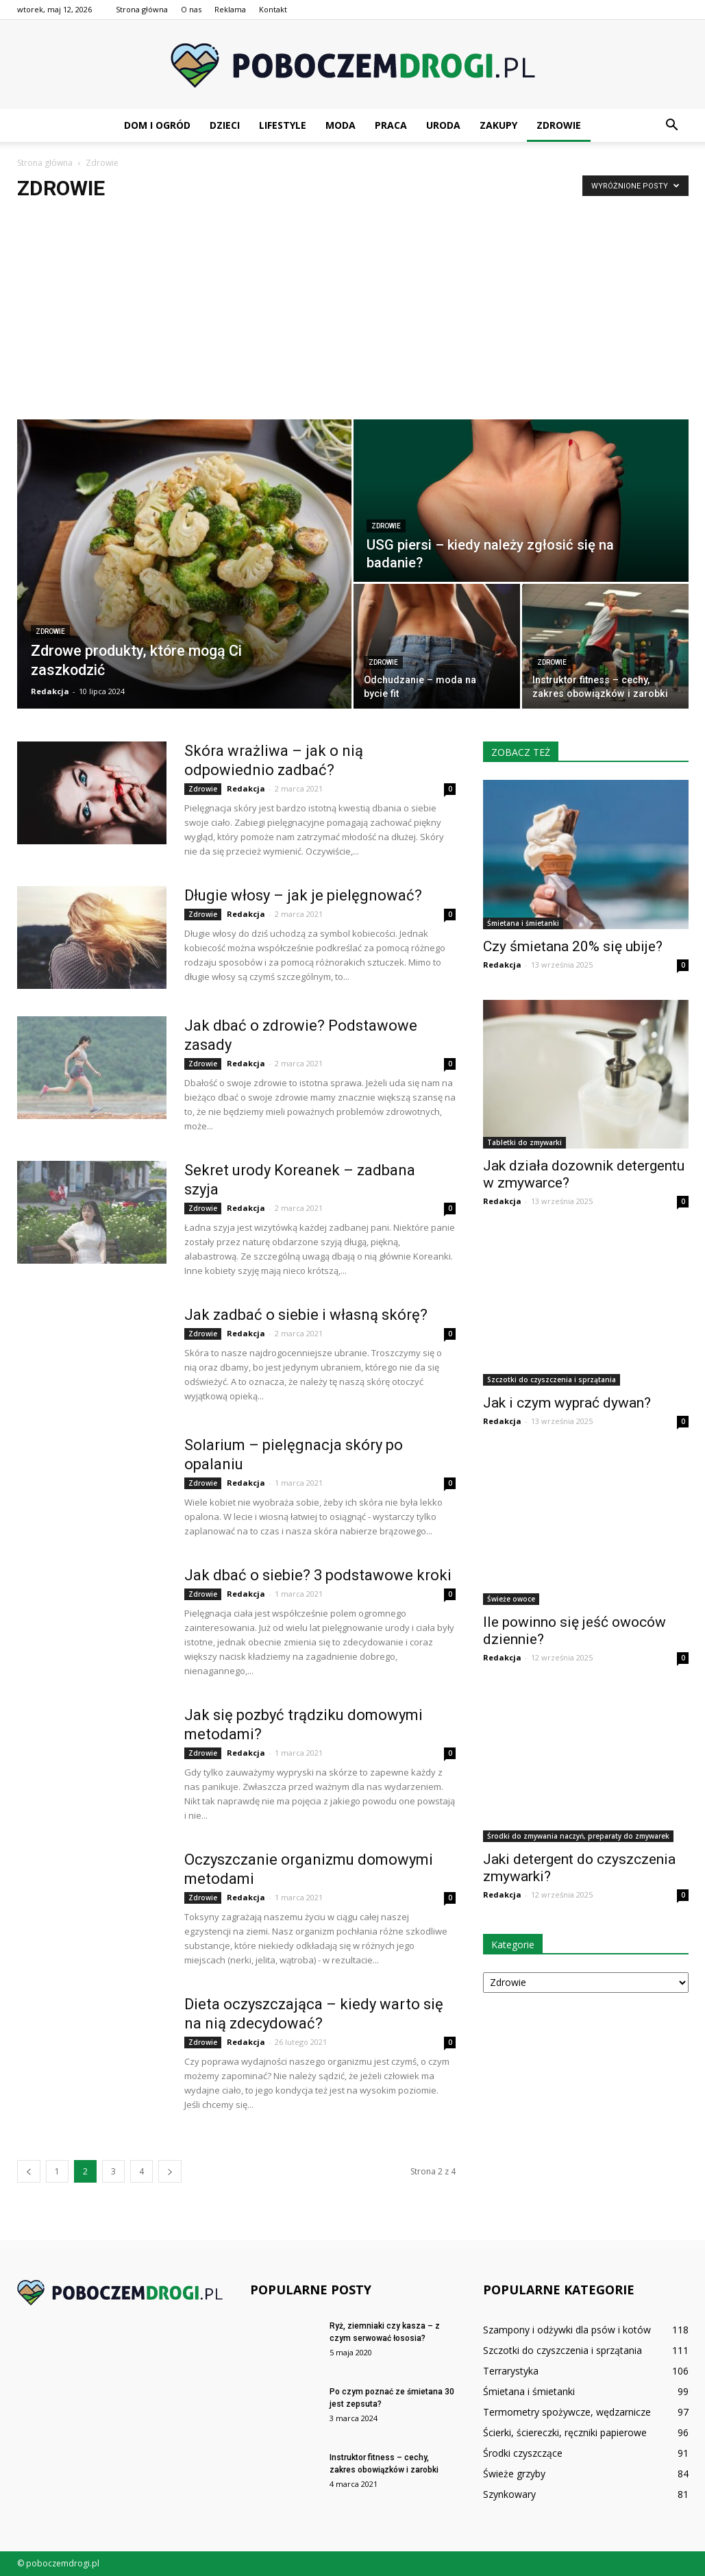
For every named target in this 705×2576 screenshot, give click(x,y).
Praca (391, 125)
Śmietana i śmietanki (523, 923)
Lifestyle (282, 125)
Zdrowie (558, 125)
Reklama (230, 9)
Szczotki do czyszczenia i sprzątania (551, 1379)
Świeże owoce (511, 1599)
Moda (340, 125)
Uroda (443, 125)
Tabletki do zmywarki (524, 1142)
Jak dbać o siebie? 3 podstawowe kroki (318, 1575)
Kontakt (273, 9)
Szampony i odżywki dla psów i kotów (567, 2329)
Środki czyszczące (522, 2453)
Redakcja (50, 691)
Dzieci (225, 125)
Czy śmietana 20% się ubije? (573, 946)
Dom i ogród (157, 125)
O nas (191, 9)
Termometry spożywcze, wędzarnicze (567, 2411)
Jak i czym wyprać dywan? (567, 1403)
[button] (672, 125)
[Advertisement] (352, 317)
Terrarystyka (511, 2370)
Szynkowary (509, 2494)
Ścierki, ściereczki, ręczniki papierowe (565, 2432)
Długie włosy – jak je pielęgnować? (304, 895)
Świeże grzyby (514, 2473)
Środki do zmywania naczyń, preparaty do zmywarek (578, 1836)
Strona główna (142, 9)
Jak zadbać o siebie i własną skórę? (307, 1314)
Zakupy (498, 125)
